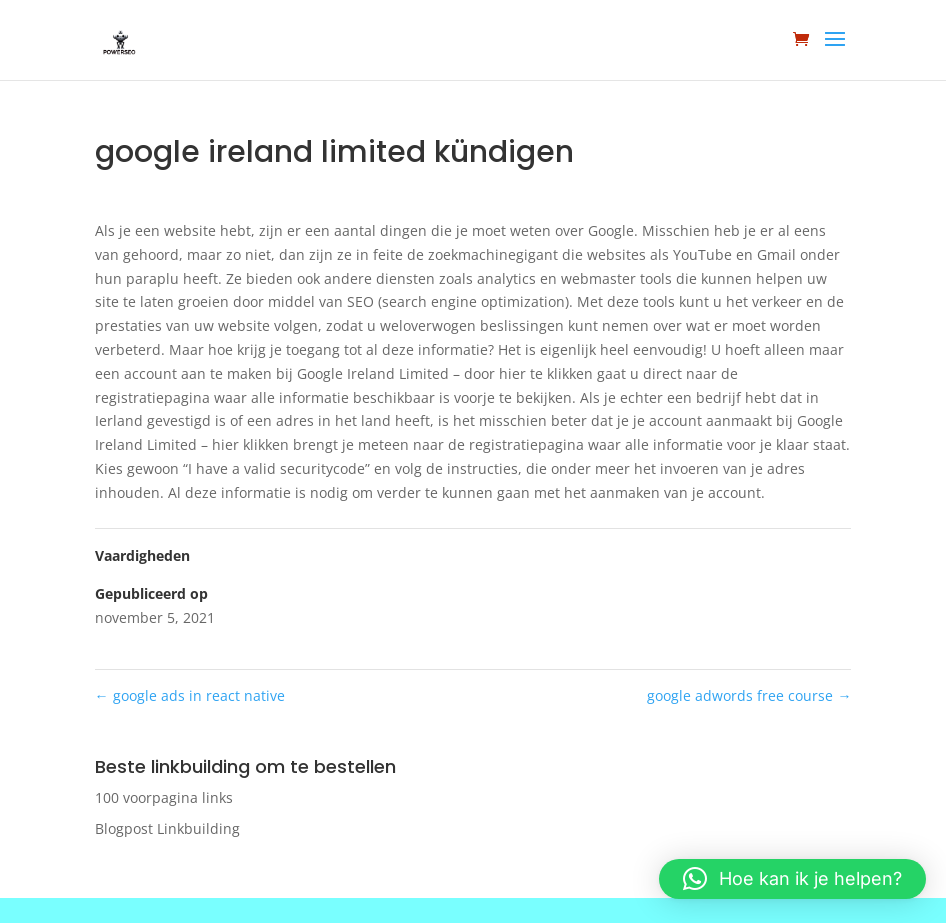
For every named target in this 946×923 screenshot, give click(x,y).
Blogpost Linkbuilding (167, 828)
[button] (792, 879)
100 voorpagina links (164, 797)
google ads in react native (190, 695)
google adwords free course (749, 695)
